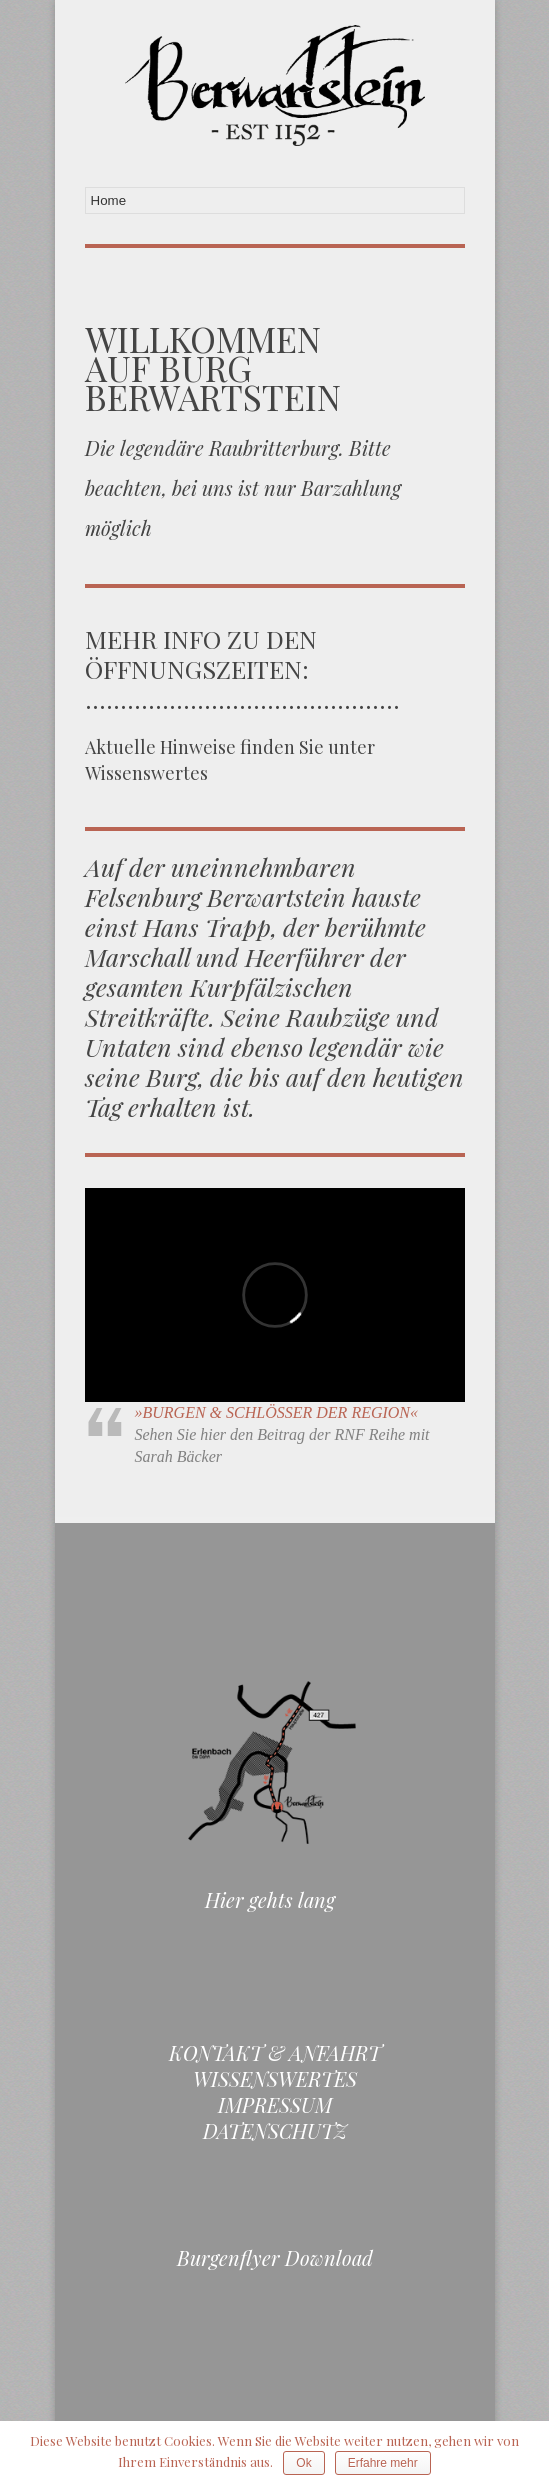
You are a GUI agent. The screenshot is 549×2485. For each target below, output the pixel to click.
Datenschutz (275, 2130)
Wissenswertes (275, 2078)
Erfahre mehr (383, 2463)
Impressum (275, 2104)
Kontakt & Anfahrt (275, 2052)
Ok (303, 2463)
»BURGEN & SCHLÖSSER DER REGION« (277, 1412)
